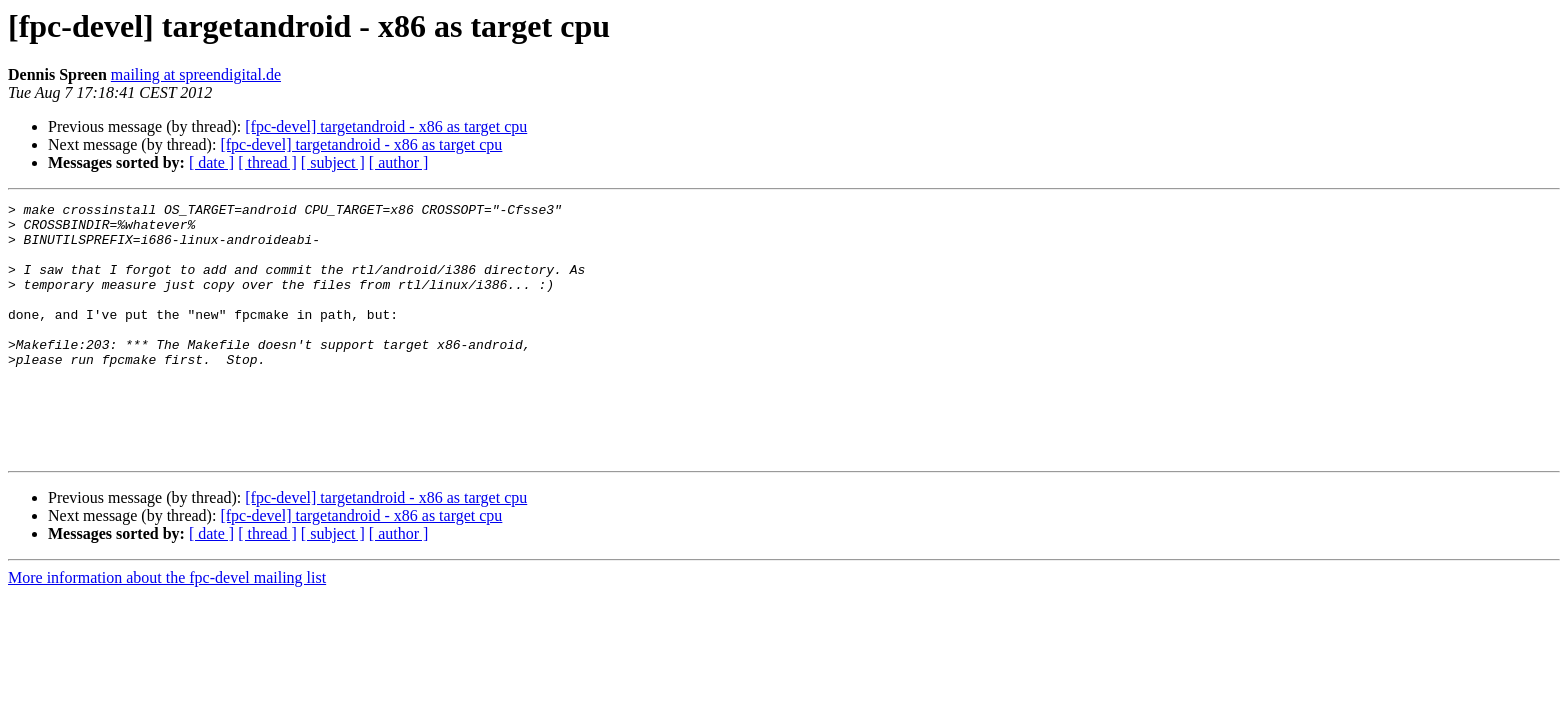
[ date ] (211, 162)
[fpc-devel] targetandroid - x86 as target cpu (386, 126)
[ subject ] (333, 162)
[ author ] (399, 162)
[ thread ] (267, 162)
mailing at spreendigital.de (196, 74)
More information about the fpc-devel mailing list (167, 628)
